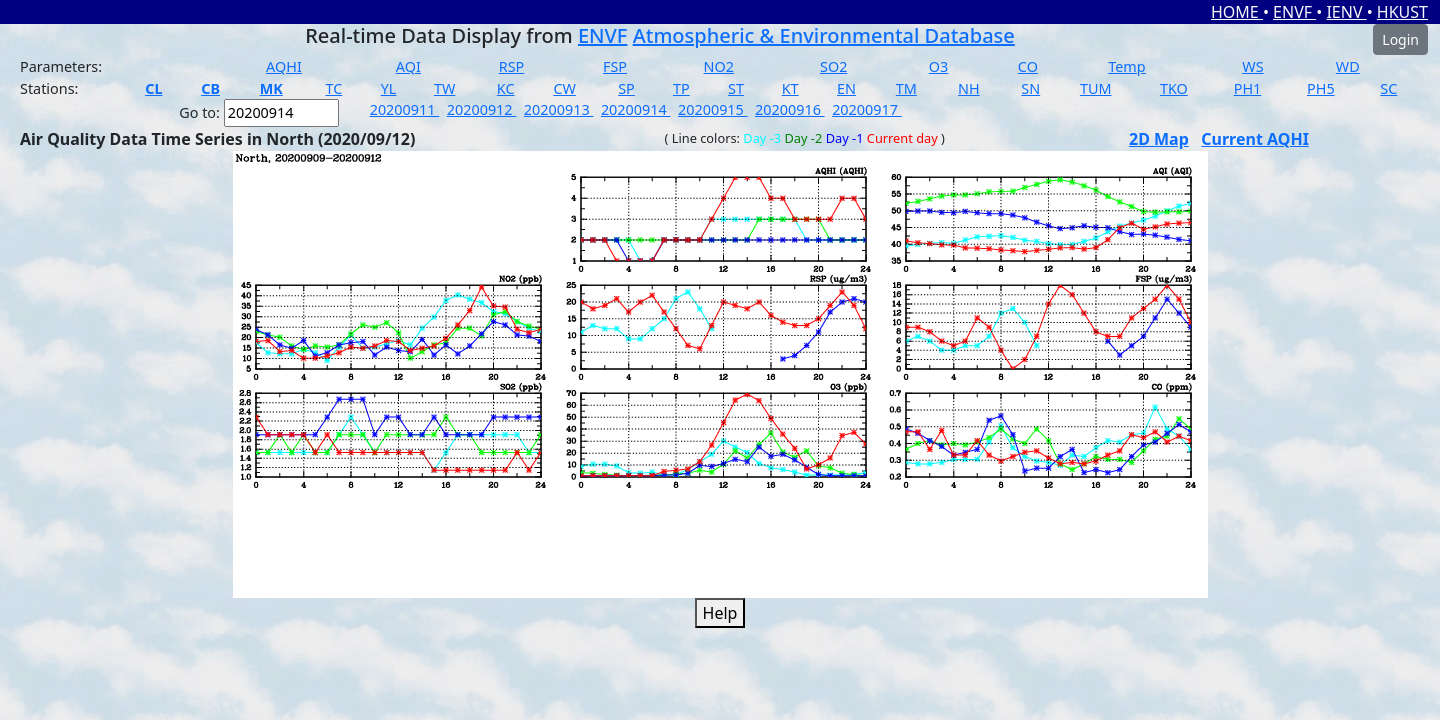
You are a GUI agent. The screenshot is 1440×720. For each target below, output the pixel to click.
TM (906, 88)
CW (564, 88)
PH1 (1248, 88)
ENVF (1294, 12)
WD (1348, 66)
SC (1388, 88)
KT (790, 88)
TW (444, 88)
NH (969, 88)
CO (1028, 66)
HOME (1237, 12)
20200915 (713, 109)
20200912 (482, 109)
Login (1400, 39)
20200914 (636, 109)
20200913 (559, 109)
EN (846, 88)
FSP (615, 66)
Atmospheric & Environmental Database (824, 35)
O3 (938, 66)
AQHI (284, 66)
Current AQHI (1255, 139)
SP (626, 88)
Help (720, 613)
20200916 (790, 109)
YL (389, 88)
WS (1252, 66)
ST (736, 88)
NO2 (719, 66)
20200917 (867, 109)
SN (1030, 88)
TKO (1174, 88)
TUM (1096, 88)
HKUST (1402, 12)
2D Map (1159, 139)
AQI (408, 66)
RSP (512, 66)
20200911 (405, 109)
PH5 (1321, 88)
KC (506, 88)
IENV (1346, 12)
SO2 (833, 66)
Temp (1126, 66)
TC (333, 88)
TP (681, 88)
